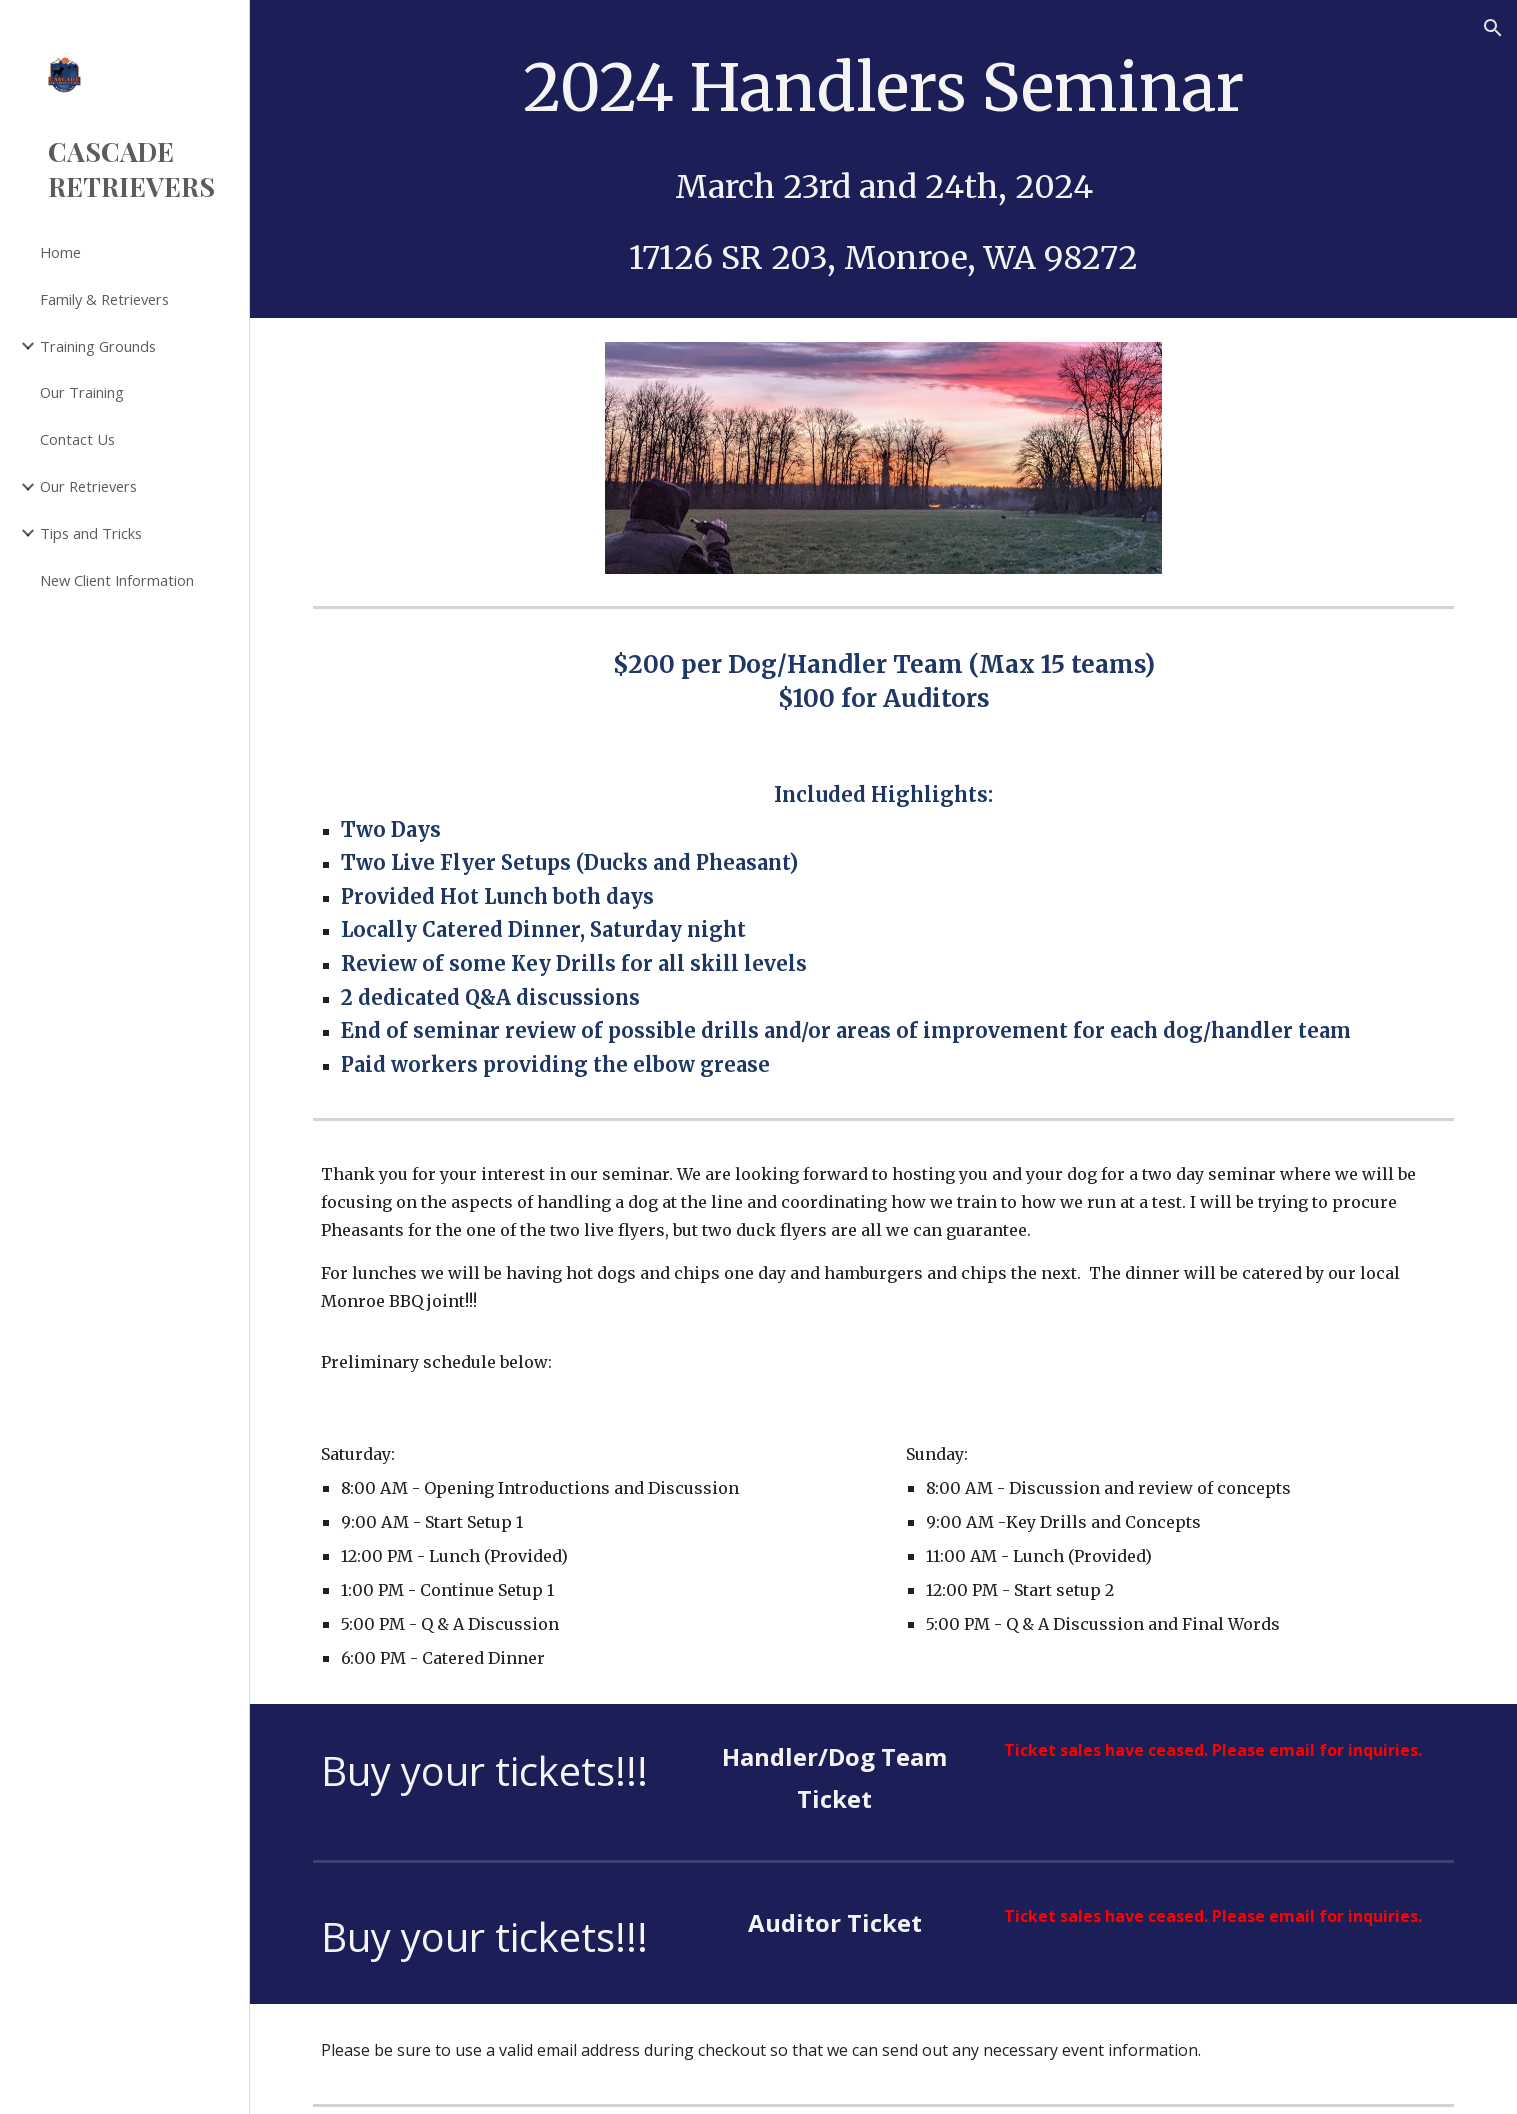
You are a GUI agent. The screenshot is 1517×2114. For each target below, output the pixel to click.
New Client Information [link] (117, 580)
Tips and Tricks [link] (91, 533)
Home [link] (60, 252)
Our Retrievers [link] (88, 486)
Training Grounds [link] (98, 346)
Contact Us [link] (77, 439)
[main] (884, 159)
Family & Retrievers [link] (104, 299)
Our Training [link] (82, 392)
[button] (1493, 28)
